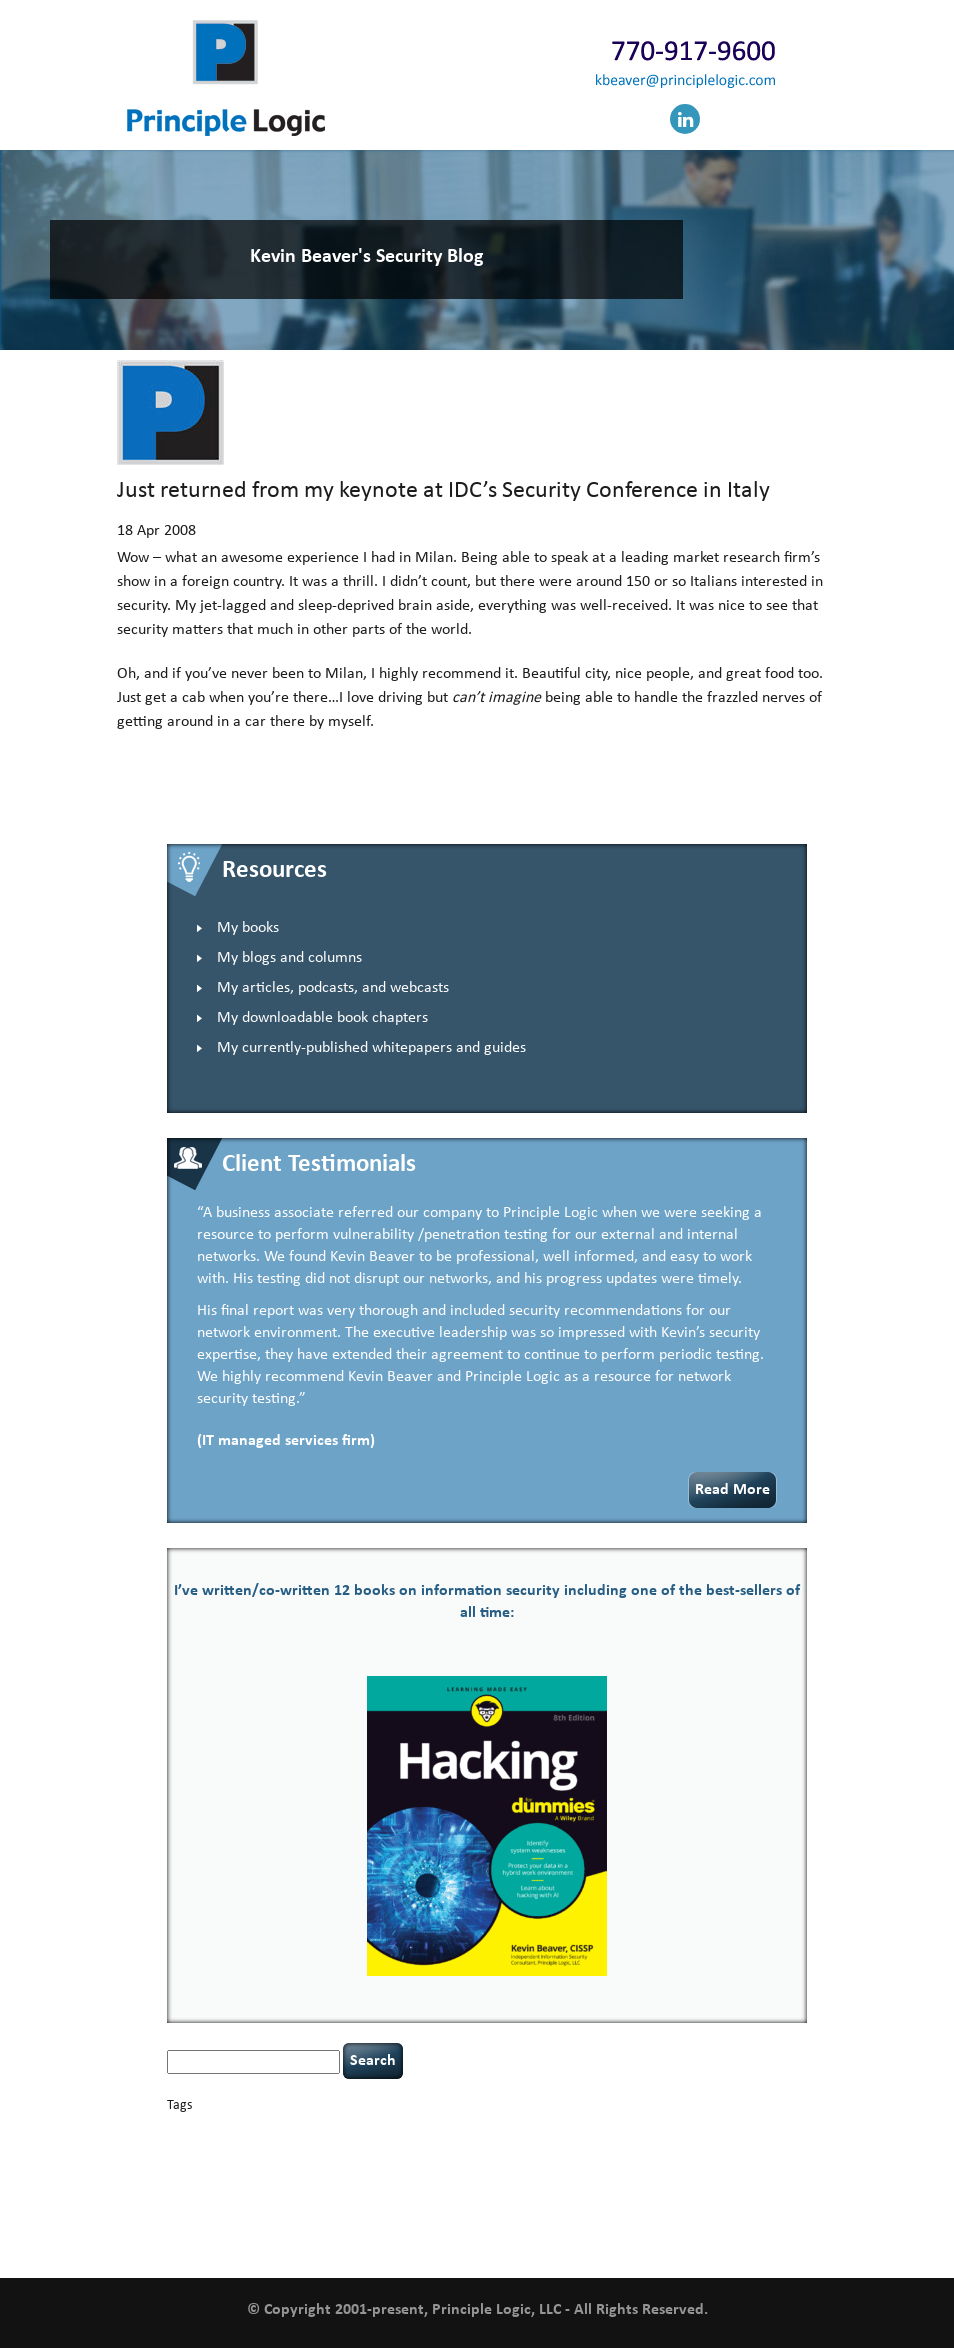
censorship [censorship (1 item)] (487, 2132)
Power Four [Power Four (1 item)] (284, 2192)
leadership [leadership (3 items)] (534, 2171)
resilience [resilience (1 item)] (393, 2192)
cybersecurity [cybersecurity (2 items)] (207, 2152)
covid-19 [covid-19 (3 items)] (763, 2130)
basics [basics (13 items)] (252, 2127)
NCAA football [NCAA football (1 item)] (604, 2173)
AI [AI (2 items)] (173, 2131)
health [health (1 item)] (690, 2153)
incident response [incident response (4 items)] (313, 2171)
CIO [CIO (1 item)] (609, 2132)
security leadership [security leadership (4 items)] (602, 2190)
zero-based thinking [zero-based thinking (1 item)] (577, 2239)
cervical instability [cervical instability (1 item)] (556, 2132)
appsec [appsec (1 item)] (198, 2132)
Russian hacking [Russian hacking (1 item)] (453, 2192)
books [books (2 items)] (308, 2131)
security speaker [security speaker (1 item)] (713, 2192)
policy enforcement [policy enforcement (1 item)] (211, 2192)
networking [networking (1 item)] (665, 2173)
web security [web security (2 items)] (439, 2238)
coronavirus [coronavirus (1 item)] (703, 2132)
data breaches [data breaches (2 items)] (292, 2152)
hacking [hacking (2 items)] (480, 2152)
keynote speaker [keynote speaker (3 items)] (439, 2171)
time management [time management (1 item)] (506, 2215)
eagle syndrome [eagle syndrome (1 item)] (419, 2153)
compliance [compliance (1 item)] (646, 2132)
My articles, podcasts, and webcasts (333, 988)
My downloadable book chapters (322, 1018)
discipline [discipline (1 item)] (359, 2153)
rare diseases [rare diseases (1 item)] (341, 2192)
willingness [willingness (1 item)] (505, 2239)
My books (248, 928)
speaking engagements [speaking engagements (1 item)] (290, 2215)
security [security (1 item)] (510, 2192)
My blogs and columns (289, 958)
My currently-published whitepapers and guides (371, 1048)
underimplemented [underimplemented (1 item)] (594, 2215)
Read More (732, 1490)
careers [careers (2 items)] (438, 2131)
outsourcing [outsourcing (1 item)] (721, 2173)
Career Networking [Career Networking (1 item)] (372, 2132)
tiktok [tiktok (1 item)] (450, 2215)
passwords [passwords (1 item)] (775, 2173)
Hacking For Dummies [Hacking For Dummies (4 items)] (589, 2151)
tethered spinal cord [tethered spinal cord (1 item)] (388, 2215)
